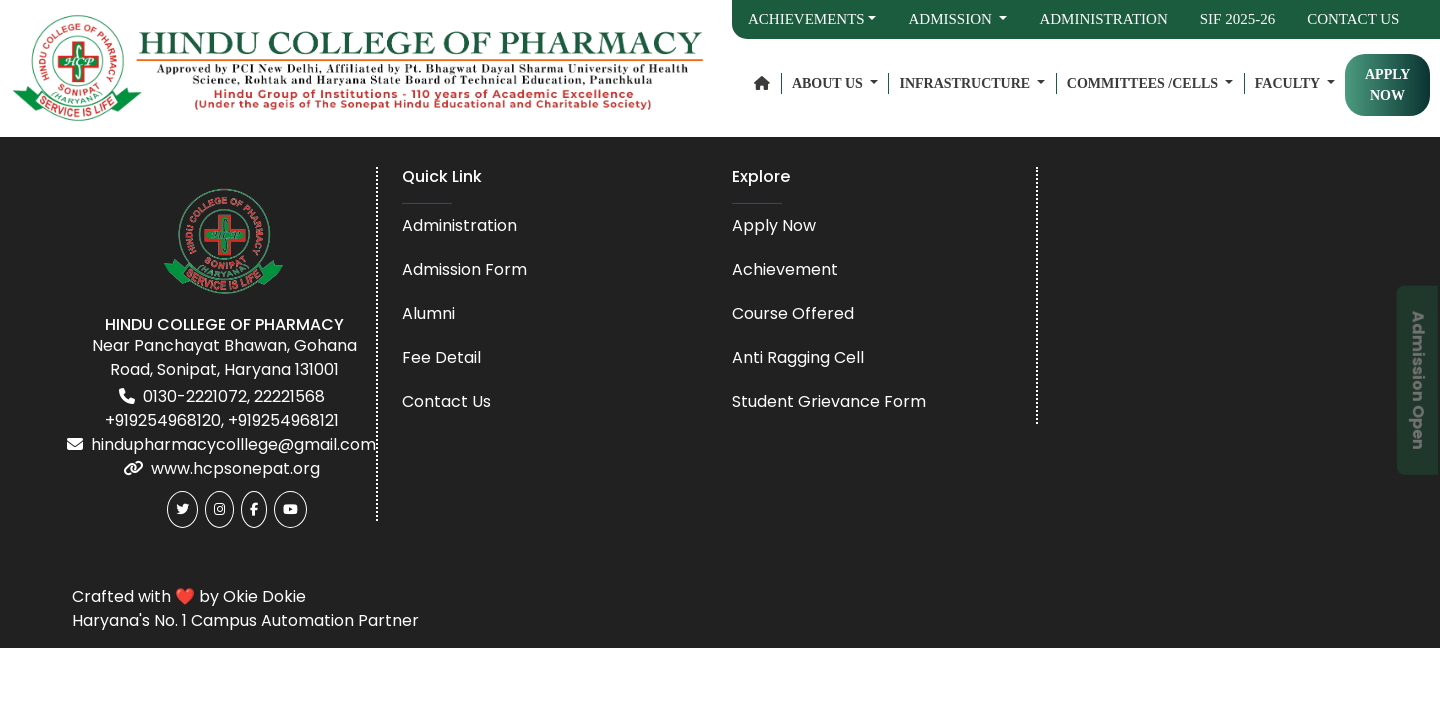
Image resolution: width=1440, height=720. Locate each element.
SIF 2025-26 (1237, 19)
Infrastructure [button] (966, 83)
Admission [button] (951, 19)
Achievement (785, 269)
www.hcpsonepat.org (235, 468)
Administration (1103, 19)
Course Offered (793, 313)
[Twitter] (182, 509)
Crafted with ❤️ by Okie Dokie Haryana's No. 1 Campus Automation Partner (245, 608)
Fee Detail (441, 357)
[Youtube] (290, 509)
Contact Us (1353, 19)
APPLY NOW (1387, 85)
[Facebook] (254, 509)
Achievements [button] (806, 19)
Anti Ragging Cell (798, 357)
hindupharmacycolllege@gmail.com (233, 444)
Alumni (428, 313)
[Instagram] (219, 509)
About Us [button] (829, 83)
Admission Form (464, 269)
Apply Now (774, 225)
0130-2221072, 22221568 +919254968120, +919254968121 (222, 408)
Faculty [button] (1289, 83)
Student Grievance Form (829, 401)
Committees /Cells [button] (1144, 83)
